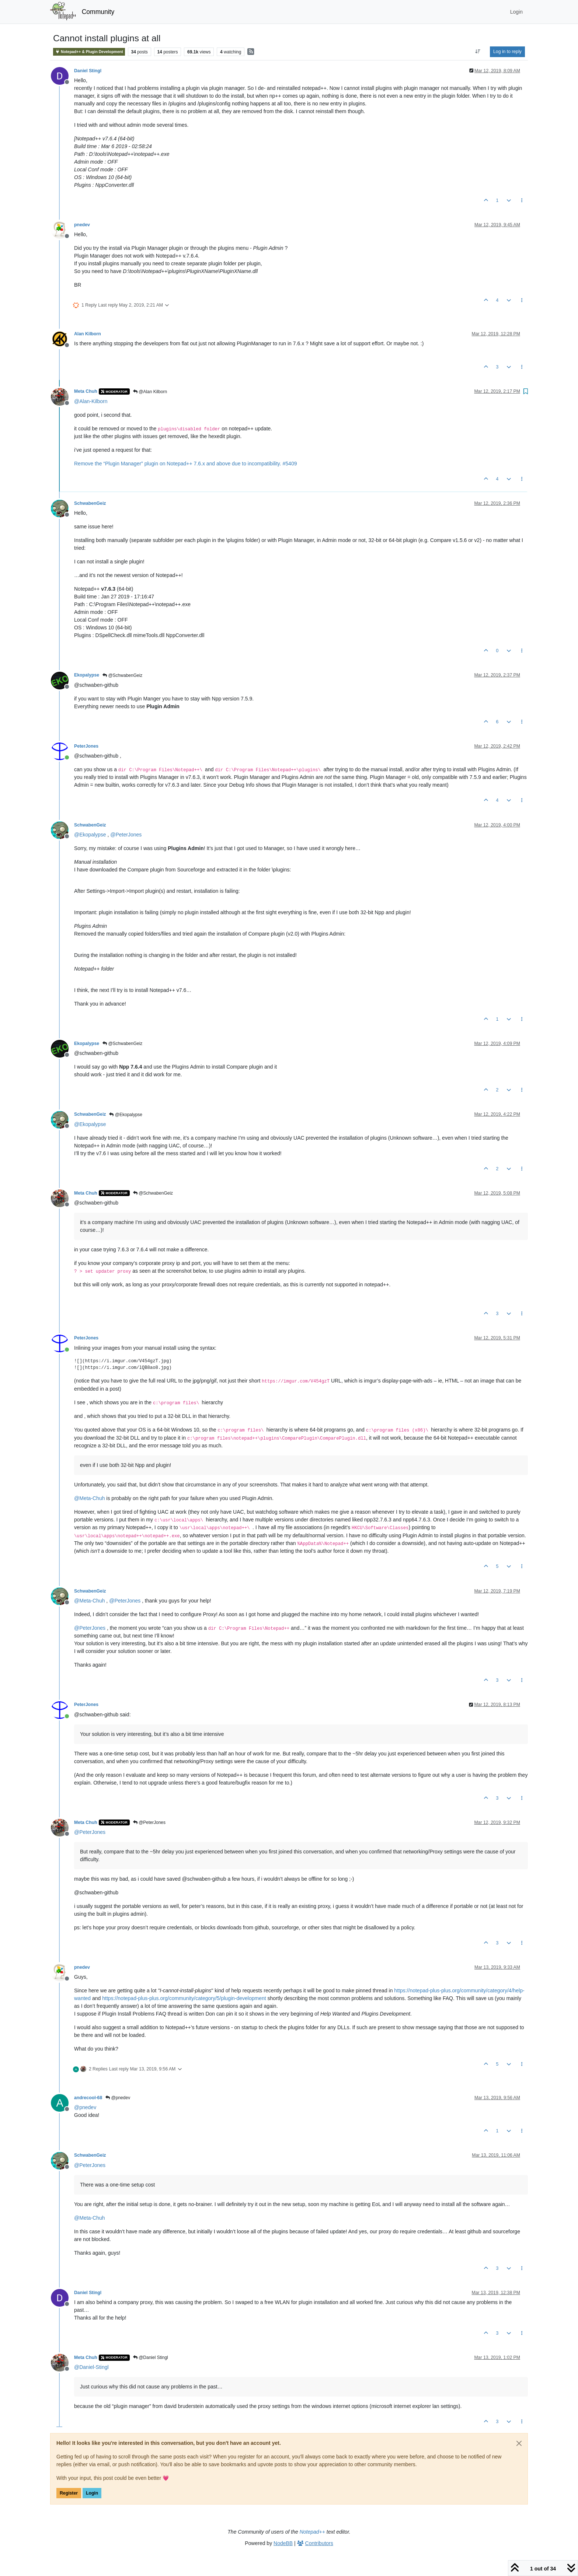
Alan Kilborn (87, 333)
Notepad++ (312, 2532)
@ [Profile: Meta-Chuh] (89, 1498)
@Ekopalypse (125, 1114)
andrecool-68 (88, 2097)
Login (92, 2493)
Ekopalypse (86, 675)
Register (69, 2493)
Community (98, 11)
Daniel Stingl (87, 70)
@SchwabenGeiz (122, 675)
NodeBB (283, 2543)
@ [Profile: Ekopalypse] (90, 835)
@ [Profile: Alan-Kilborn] (90, 401)
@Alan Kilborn (150, 391)
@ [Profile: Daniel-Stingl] (91, 2367)
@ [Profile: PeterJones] (126, 835)
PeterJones (86, 746)
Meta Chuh (85, 391)
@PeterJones (149, 1822)
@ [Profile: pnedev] (85, 2107)
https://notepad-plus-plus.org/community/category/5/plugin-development (184, 1998)
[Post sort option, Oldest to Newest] (478, 51)
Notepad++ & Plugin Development (89, 51)
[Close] (519, 2443)
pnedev (82, 224)
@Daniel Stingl (150, 2357)
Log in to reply (507, 51)
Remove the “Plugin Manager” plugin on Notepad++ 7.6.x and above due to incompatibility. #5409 (185, 463)
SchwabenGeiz (90, 503)
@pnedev (117, 2097)
